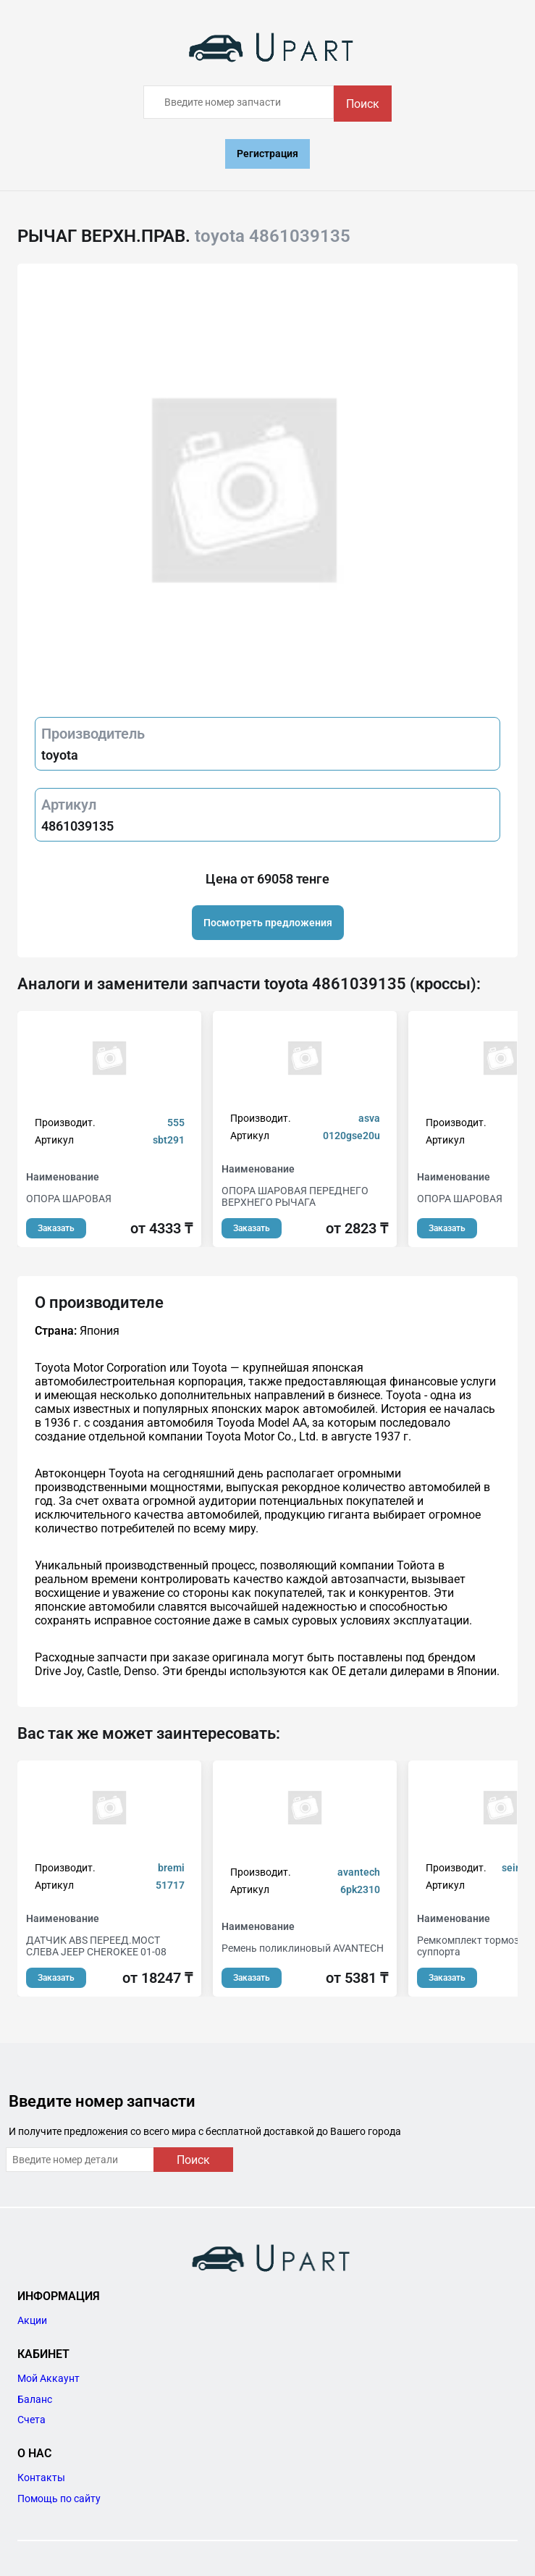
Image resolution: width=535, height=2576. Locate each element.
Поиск (362, 104)
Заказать (56, 1228)
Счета (31, 2419)
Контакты (41, 2477)
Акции (32, 2320)
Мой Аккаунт (48, 2378)
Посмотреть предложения (267, 922)
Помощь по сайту (59, 2498)
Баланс (34, 2399)
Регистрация (267, 153)
